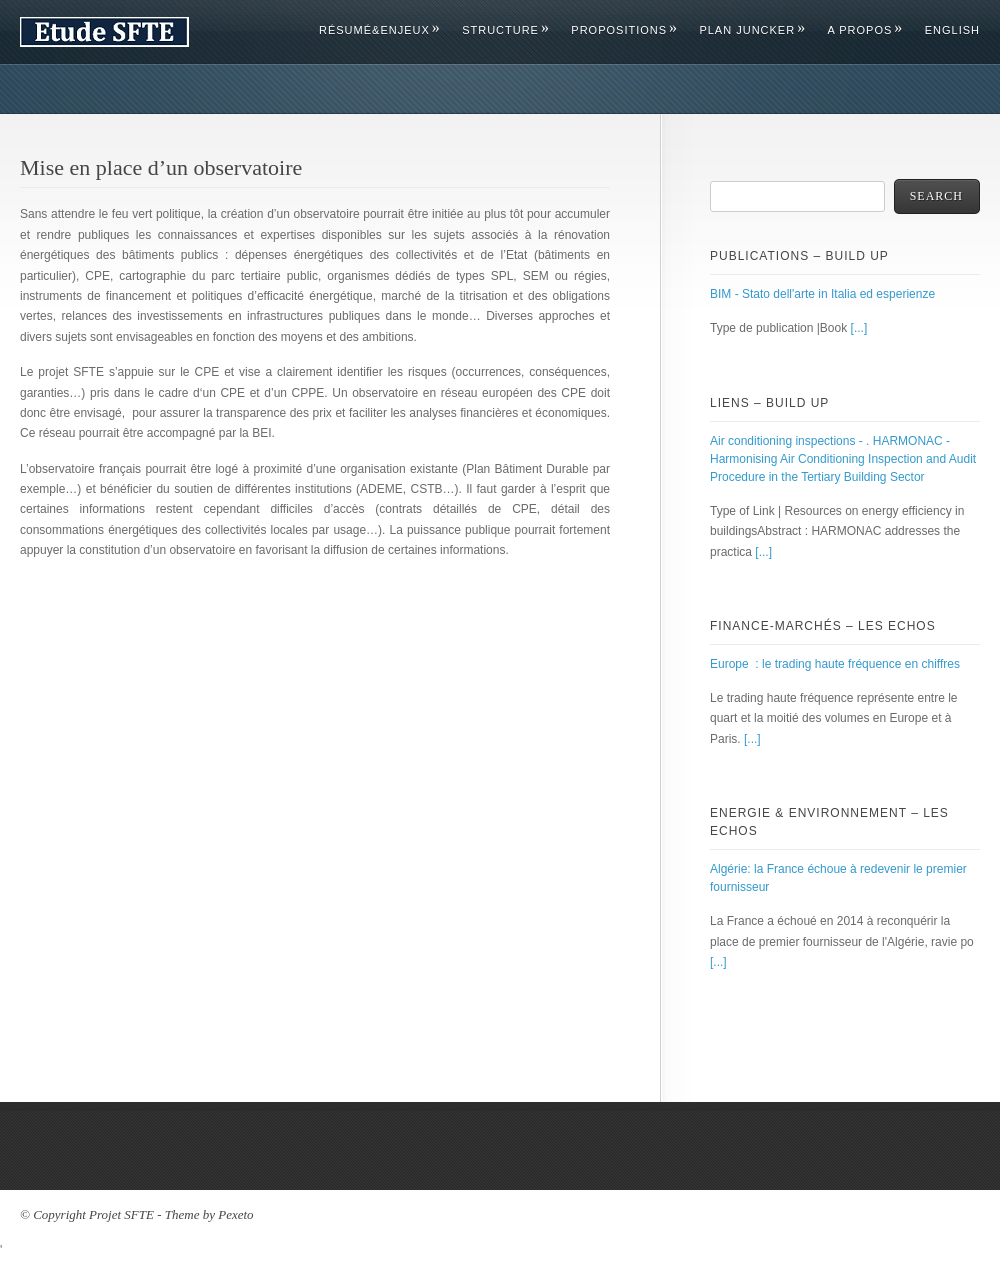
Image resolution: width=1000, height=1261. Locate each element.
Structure (505, 30)
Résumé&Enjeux (379, 30)
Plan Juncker (751, 30)
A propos (865, 30)
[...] (859, 328)
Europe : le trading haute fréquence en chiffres (835, 664)
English (952, 30)
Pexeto (235, 1214)
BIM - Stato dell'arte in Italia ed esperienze (822, 294)
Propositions (623, 30)
